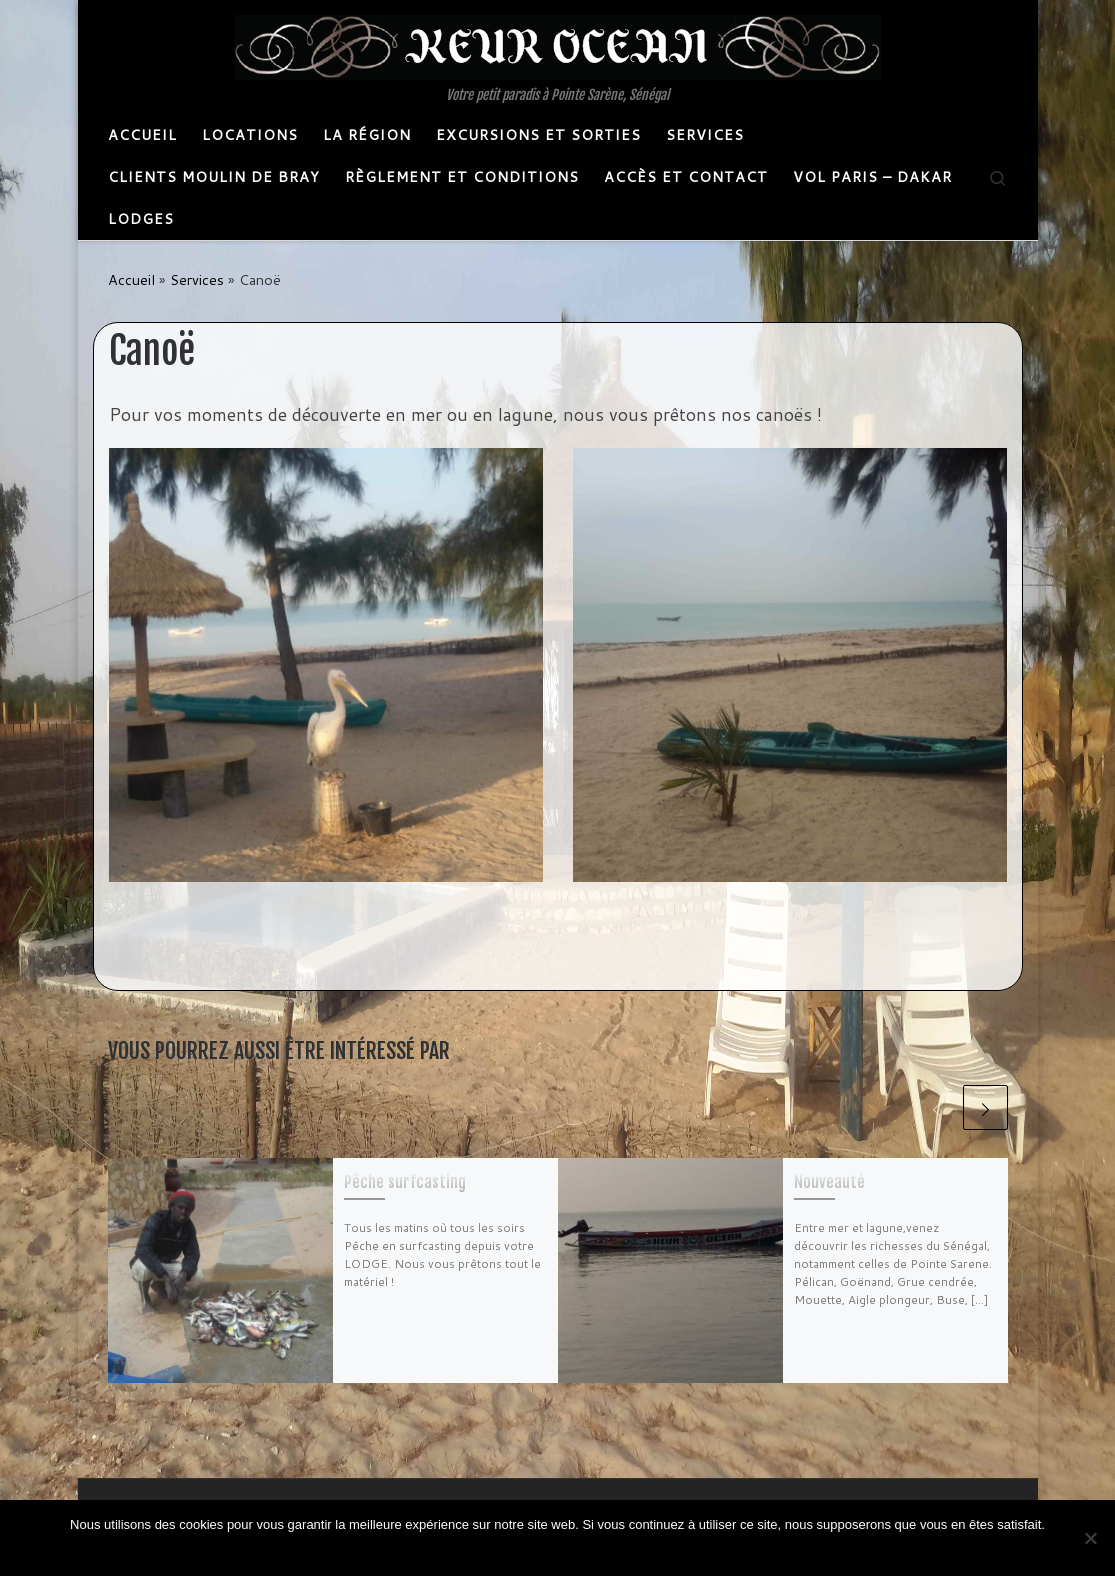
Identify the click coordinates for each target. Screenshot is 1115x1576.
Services (197, 279)
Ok (482, 1550)
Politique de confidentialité (575, 1550)
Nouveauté (829, 1182)
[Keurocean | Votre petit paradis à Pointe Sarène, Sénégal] (557, 46)
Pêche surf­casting (405, 1182)
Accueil (131, 279)
